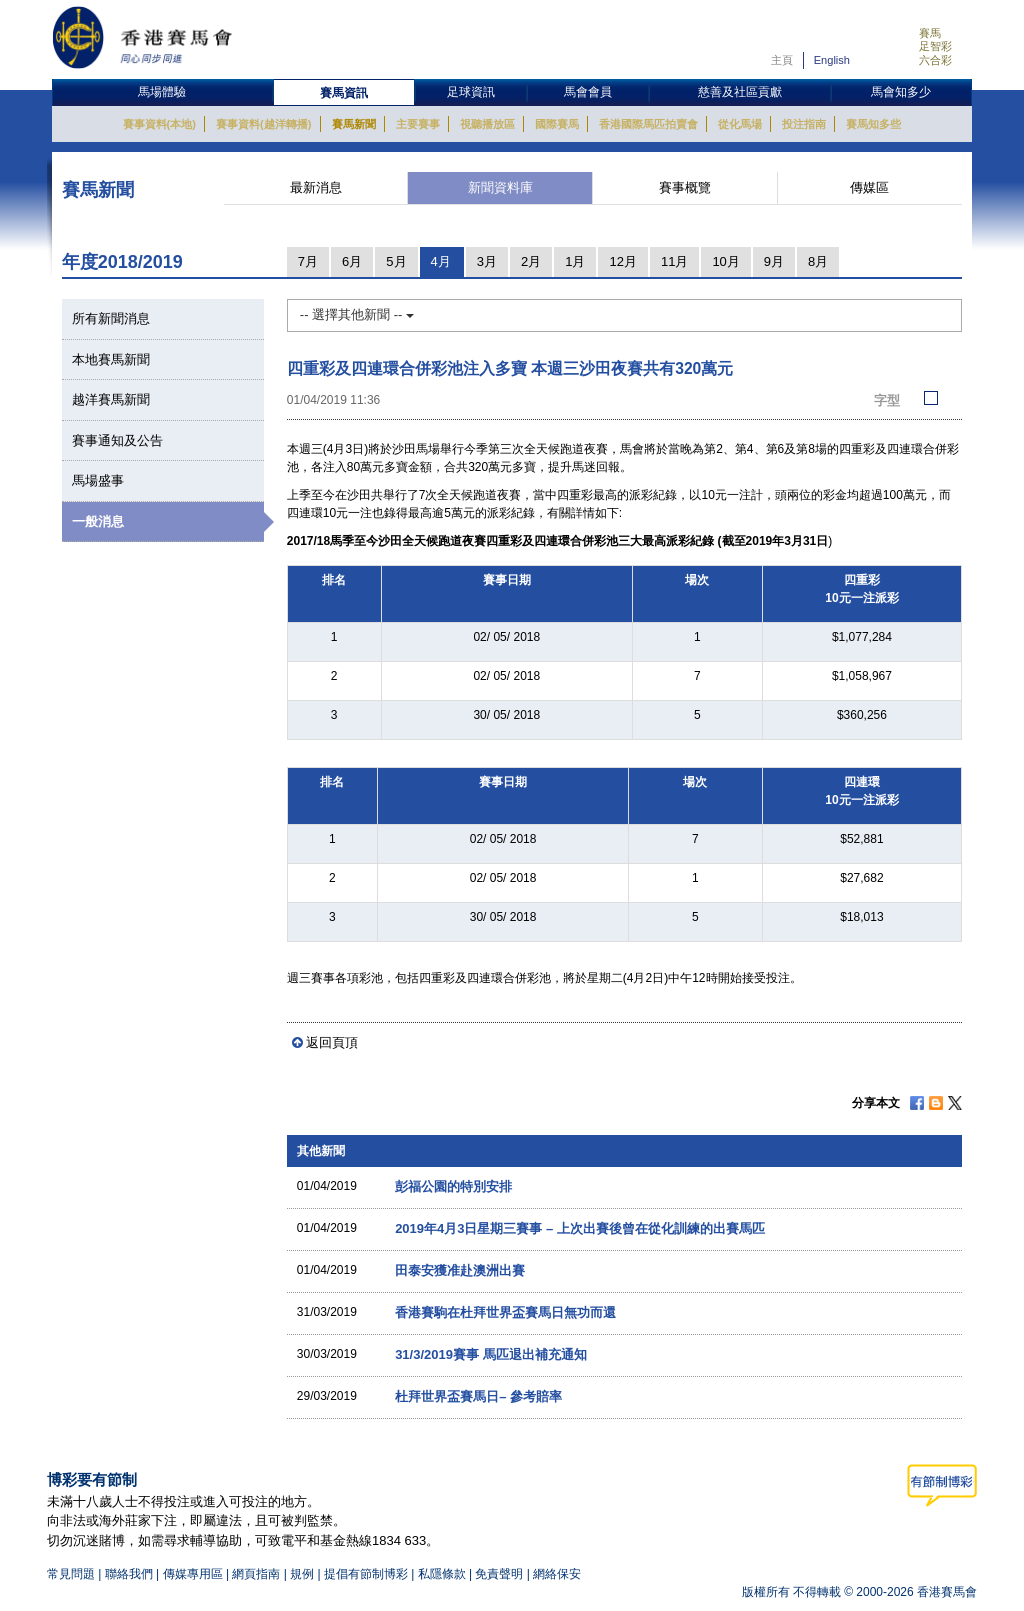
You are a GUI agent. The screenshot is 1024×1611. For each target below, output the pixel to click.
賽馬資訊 (344, 93)
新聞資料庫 (500, 187)
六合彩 (935, 60)
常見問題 (71, 1574)
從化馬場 (740, 124)
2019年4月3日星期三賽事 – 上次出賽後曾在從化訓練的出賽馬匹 (580, 1228)
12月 (622, 261)
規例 (303, 1574)
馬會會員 (588, 92)
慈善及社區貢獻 (740, 92)
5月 (396, 261)
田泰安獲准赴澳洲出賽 (460, 1270)
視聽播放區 (487, 124)
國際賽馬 (557, 124)
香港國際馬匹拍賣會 (648, 124)
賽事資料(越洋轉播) (263, 124)
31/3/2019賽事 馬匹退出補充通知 (490, 1354)
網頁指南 (256, 1574)
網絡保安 (557, 1574)
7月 (308, 261)
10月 (725, 261)
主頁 (782, 60)
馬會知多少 (901, 92)
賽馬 (930, 33)
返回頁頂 (332, 1042)
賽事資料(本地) (159, 124)
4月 (441, 261)
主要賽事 (418, 124)
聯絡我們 (129, 1574)
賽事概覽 (685, 187)
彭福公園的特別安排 (453, 1186)
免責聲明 (499, 1574)
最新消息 (316, 187)
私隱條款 (442, 1574)
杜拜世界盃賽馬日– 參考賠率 (478, 1396)
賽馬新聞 (354, 124)
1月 (575, 261)
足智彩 (935, 46)
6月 (352, 261)
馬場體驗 (162, 92)
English (832, 60)
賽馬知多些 (873, 124)
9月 (774, 261)
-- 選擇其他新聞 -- (357, 314)
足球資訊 (471, 92)
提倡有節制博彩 (366, 1574)
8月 (818, 261)
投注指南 (804, 124)
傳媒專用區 (193, 1574)
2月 (531, 261)
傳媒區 (869, 187)
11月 (674, 261)
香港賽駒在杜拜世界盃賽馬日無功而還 (505, 1312)
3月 (487, 261)
